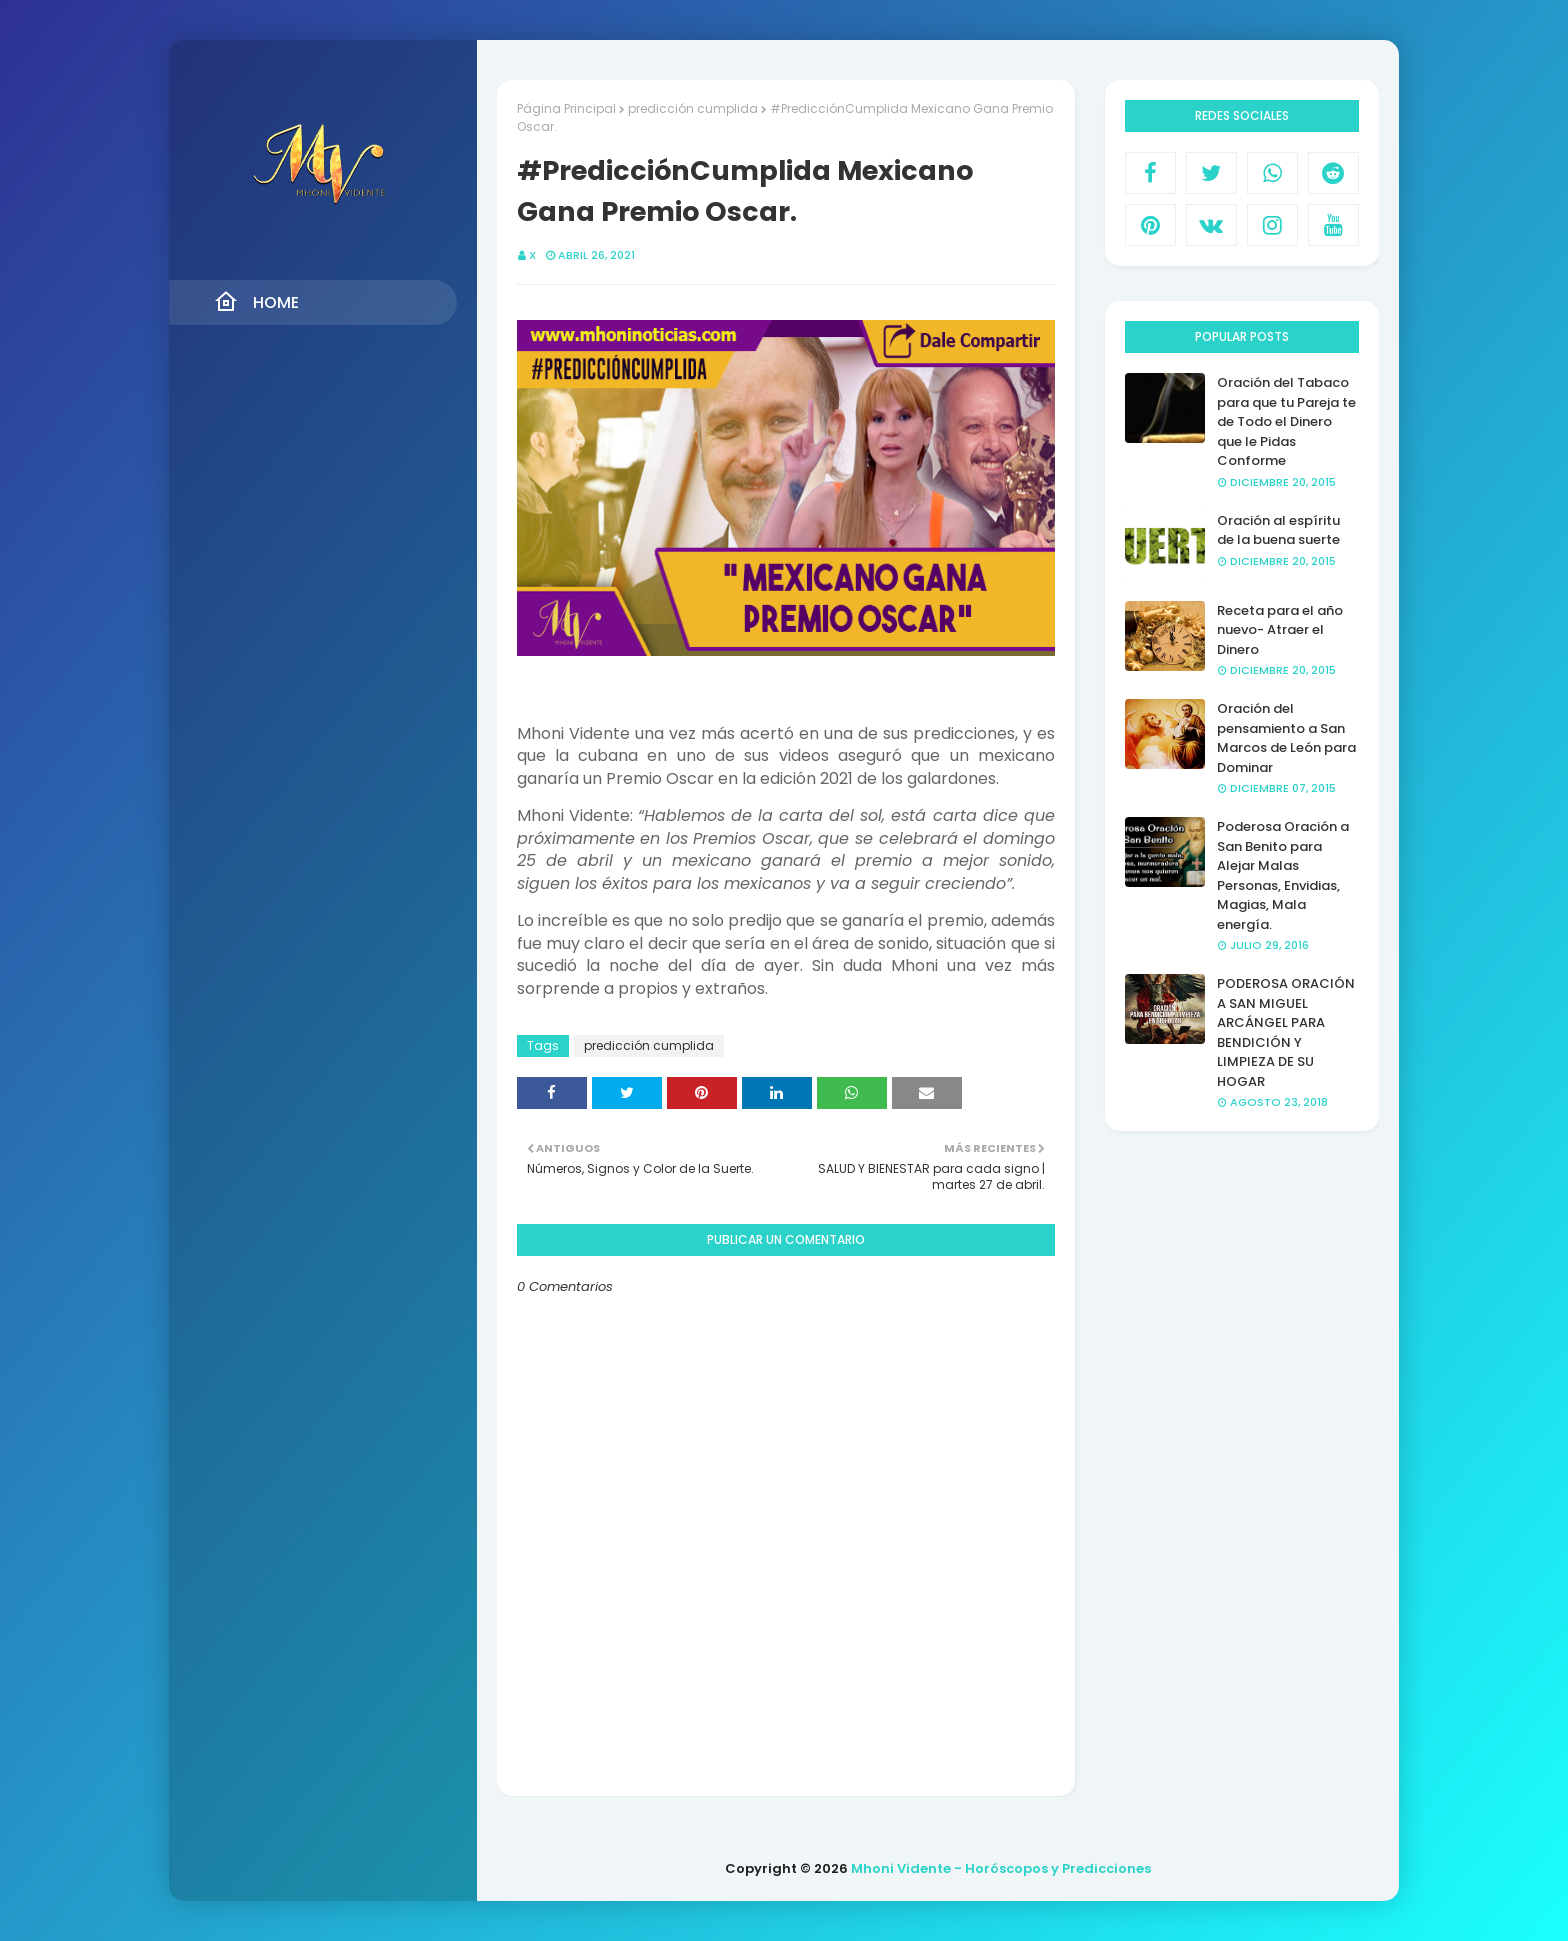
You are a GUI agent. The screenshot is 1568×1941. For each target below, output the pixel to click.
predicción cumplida (693, 108)
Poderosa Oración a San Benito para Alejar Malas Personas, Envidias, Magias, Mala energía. (1283, 875)
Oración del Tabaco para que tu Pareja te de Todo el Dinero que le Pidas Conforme (1286, 421)
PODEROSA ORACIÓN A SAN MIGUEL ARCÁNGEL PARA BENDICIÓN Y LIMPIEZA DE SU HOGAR (1286, 1032)
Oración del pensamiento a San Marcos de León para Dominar (1286, 738)
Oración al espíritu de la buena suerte (1278, 530)
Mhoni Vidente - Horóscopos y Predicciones (1001, 1868)
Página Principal (566, 108)
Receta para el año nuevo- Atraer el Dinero (1280, 630)
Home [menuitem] (256, 302)
